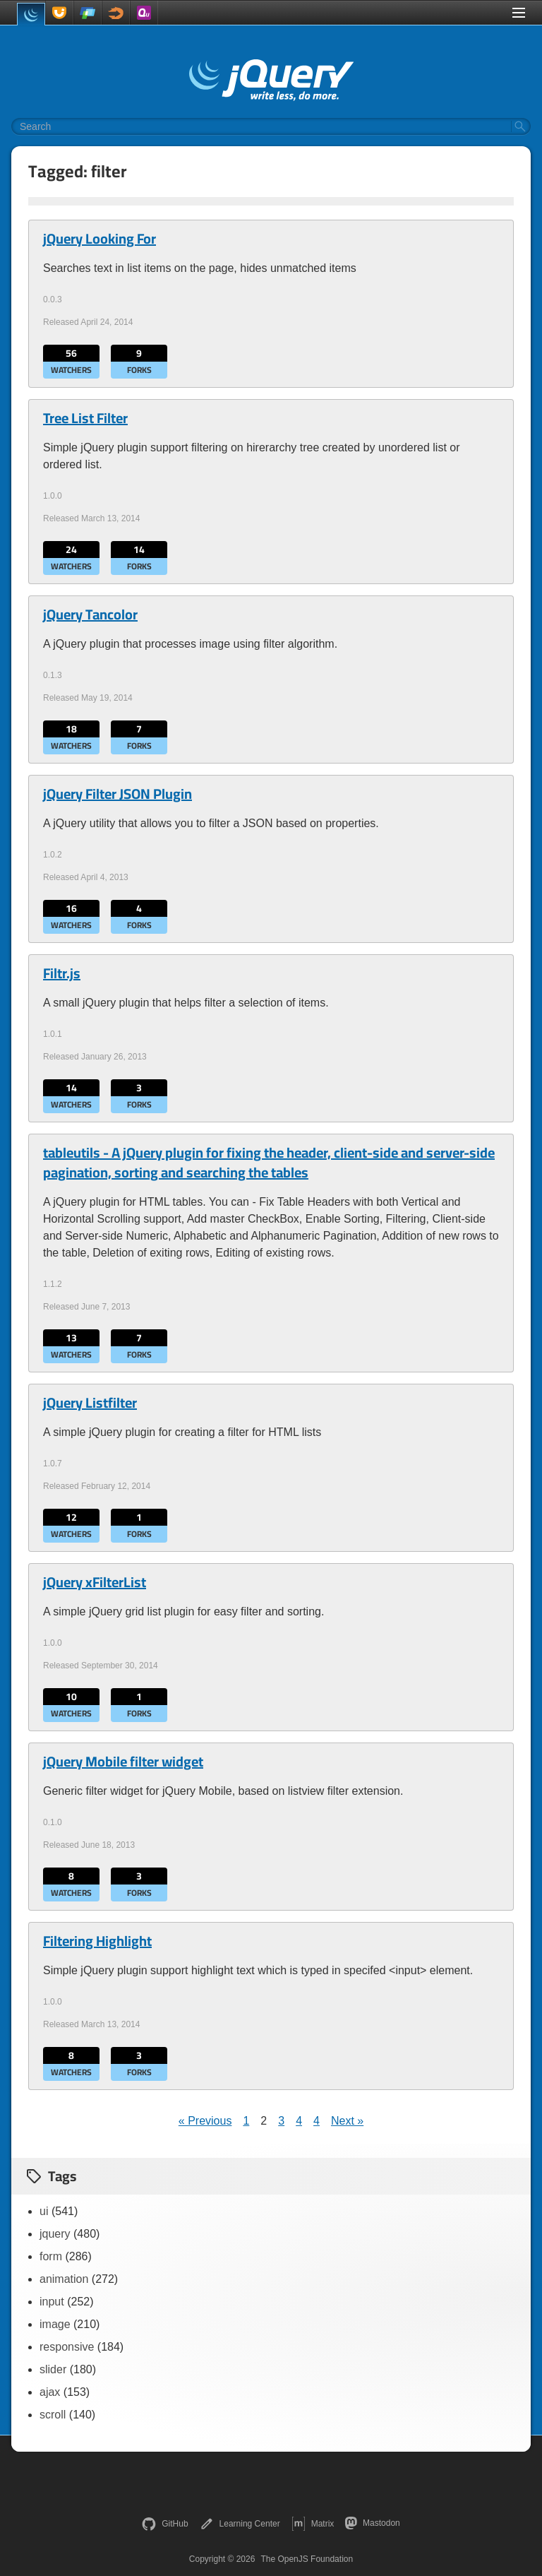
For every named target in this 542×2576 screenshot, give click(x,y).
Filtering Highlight (97, 1941)
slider (53, 2369)
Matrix (313, 2524)
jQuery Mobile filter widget (123, 1761)
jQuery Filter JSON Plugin (117, 794)
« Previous (205, 2121)
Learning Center (240, 2524)
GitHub (165, 2524)
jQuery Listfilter (90, 1403)
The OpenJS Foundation (306, 2559)
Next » (347, 2121)
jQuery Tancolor (90, 614)
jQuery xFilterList (94, 1582)
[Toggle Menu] (518, 13)
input (52, 2302)
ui (44, 2211)
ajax (50, 2392)
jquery (55, 2234)
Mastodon (372, 2523)
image (55, 2324)
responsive (67, 2347)
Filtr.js (61, 973)
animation (64, 2279)
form (51, 2256)
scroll (53, 2415)
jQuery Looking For (99, 239)
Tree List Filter (85, 418)
